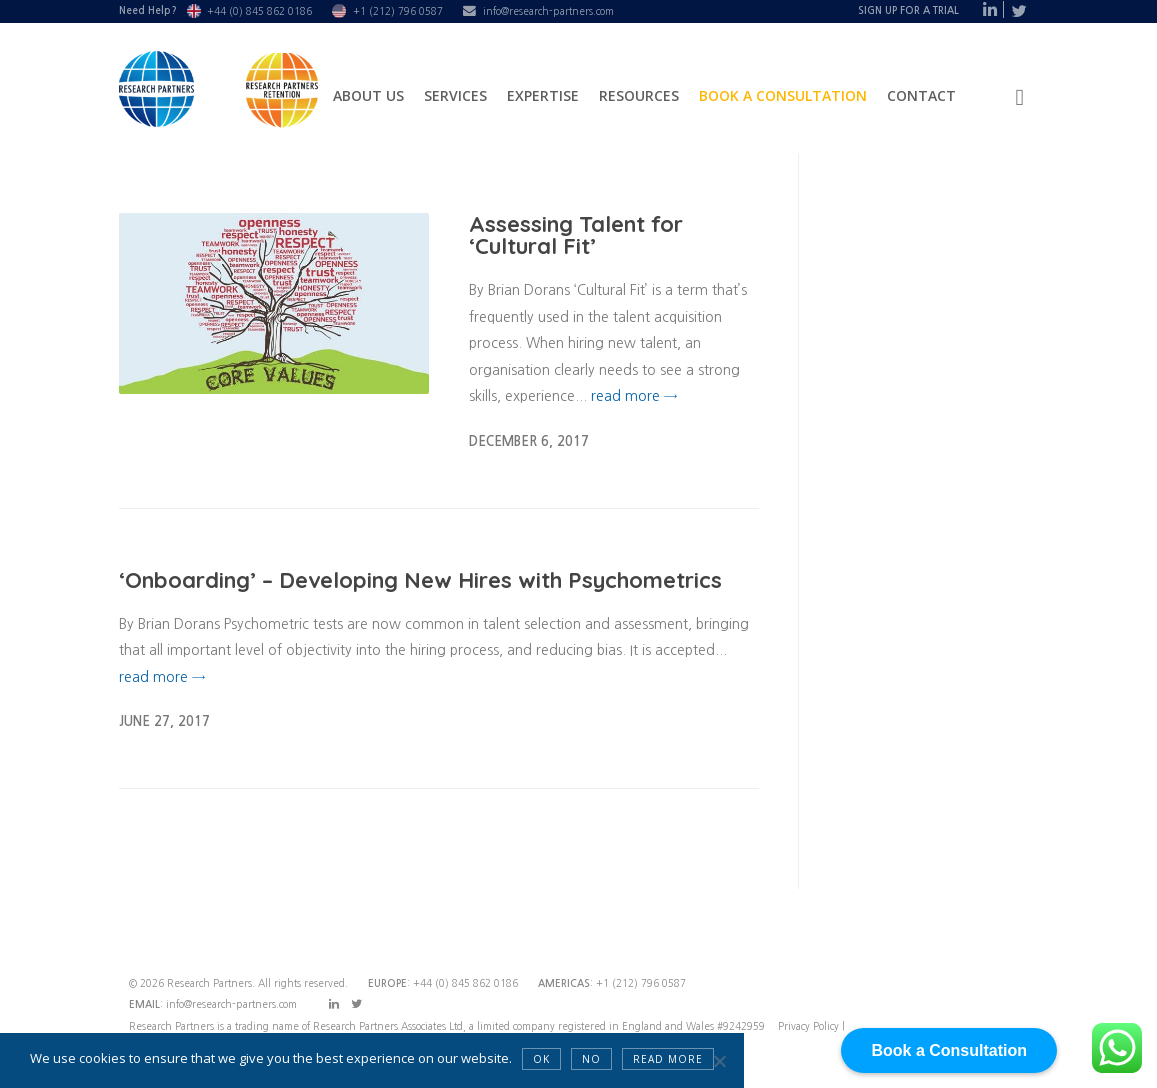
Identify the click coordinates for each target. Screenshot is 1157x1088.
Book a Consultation (783, 95)
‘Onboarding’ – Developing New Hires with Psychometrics (420, 580)
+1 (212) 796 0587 (398, 11)
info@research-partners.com (548, 11)
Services (455, 95)
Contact (921, 95)
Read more (668, 1059)
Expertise (543, 95)
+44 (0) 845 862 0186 (259, 11)
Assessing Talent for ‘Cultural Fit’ (576, 235)
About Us (368, 95)
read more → (634, 396)
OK (541, 1059)
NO (591, 1059)
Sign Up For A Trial (908, 10)
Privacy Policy (810, 1026)
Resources (639, 95)
